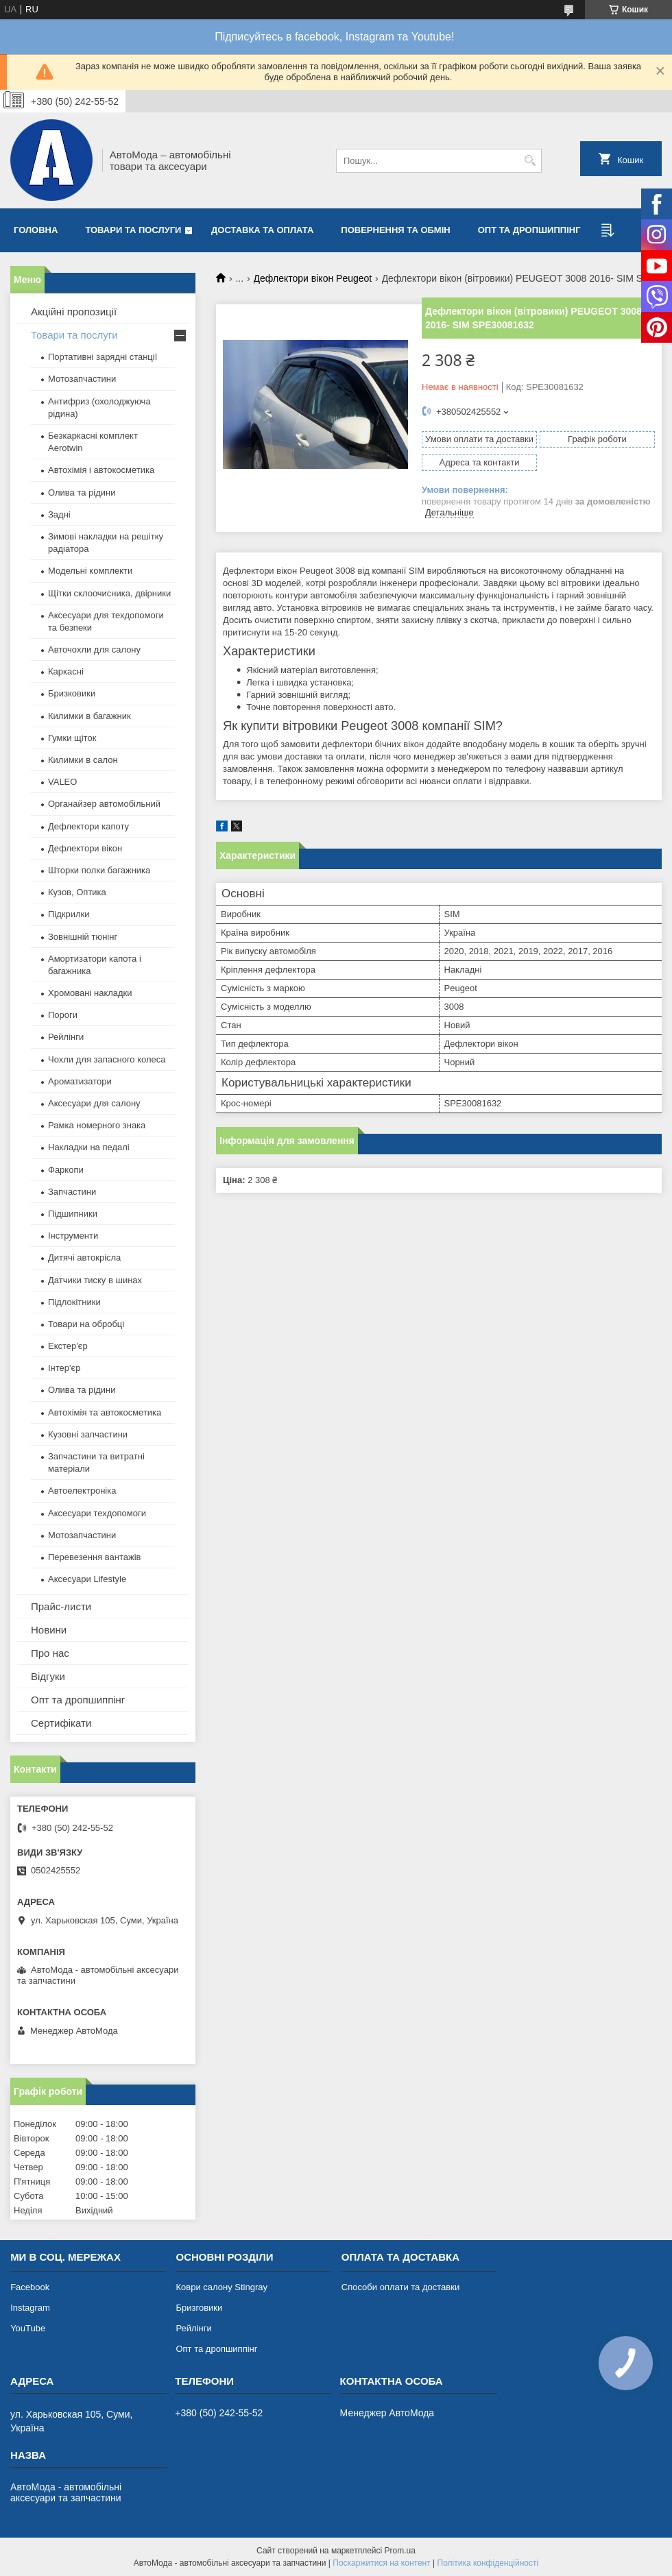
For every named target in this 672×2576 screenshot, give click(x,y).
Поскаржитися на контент (381, 2563)
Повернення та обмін (395, 230)
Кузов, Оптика (77, 892)
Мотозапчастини (82, 379)
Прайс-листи (61, 1606)
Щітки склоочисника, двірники (109, 593)
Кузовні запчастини (88, 1434)
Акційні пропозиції (74, 311)
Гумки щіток (72, 738)
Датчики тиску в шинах (95, 1280)
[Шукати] (530, 161)
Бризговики (199, 2307)
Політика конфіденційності (488, 2563)
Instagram (30, 2307)
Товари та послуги (133, 230)
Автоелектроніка (82, 1490)
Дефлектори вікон (85, 848)
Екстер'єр (68, 1346)
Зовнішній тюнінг (82, 937)
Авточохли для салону (94, 649)
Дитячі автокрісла (84, 1257)
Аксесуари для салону (94, 1103)
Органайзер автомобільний (104, 804)
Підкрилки (69, 914)
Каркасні (66, 671)
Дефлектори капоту (88, 826)
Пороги (62, 1015)
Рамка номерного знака (96, 1125)
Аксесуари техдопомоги (97, 1513)
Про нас (50, 1653)
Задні (59, 514)
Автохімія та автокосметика (104, 1412)
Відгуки (48, 1676)
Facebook (29, 2287)
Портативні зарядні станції (102, 357)
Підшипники (72, 1213)
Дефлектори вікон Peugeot (313, 278)
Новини (49, 1630)
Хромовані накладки (90, 993)
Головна (36, 230)
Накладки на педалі (89, 1147)
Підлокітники (74, 1302)
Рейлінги (66, 1037)
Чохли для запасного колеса (107, 1059)
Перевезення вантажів (94, 1557)
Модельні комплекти (90, 571)
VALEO (62, 782)
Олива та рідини (81, 492)
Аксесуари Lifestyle (87, 1579)
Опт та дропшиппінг (529, 230)
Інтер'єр (64, 1368)
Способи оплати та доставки (400, 2287)
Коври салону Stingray (221, 2287)
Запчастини (72, 1192)
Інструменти (73, 1235)
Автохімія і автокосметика (101, 470)
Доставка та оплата (262, 230)
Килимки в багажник (89, 716)
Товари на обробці (86, 1324)
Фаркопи (66, 1170)
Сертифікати (61, 1723)
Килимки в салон (83, 760)
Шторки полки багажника (99, 870)
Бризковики (71, 693)
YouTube (27, 2328)
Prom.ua (400, 2550)
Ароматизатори (80, 1081)
